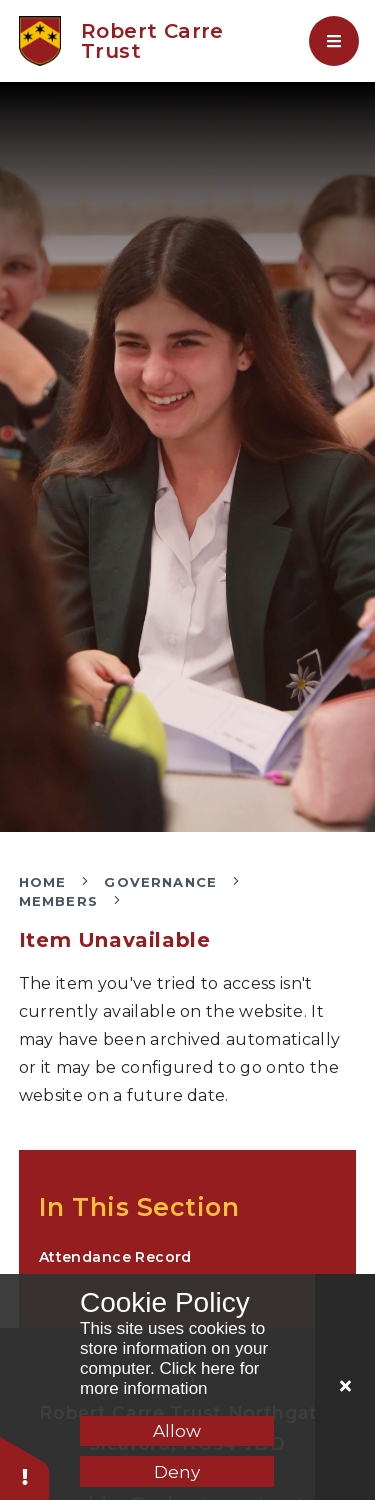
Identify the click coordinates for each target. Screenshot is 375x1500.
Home (43, 882)
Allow (177, 1431)
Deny (177, 1472)
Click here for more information (170, 1378)
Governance (160, 882)
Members (58, 901)
